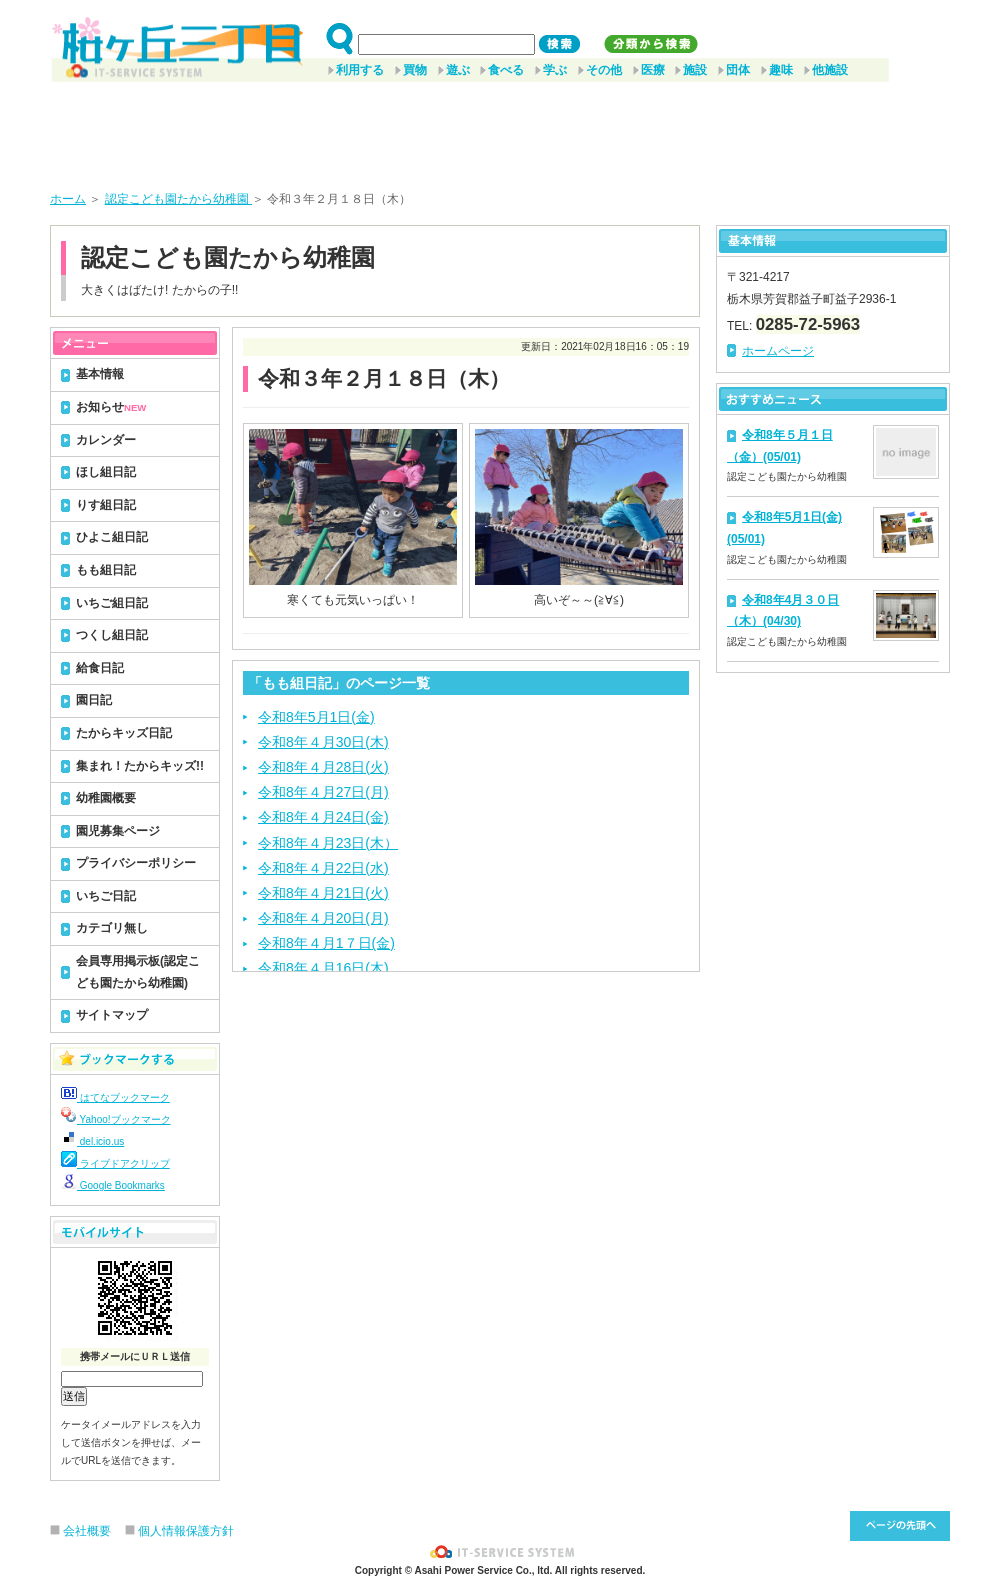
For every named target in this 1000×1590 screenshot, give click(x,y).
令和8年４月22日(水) (323, 868)
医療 (653, 70)
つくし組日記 (112, 635)
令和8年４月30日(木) (323, 742)
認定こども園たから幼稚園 (178, 199)
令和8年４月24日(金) (323, 817)
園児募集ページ (118, 831)
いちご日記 (106, 896)
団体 (738, 70)
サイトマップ (112, 1015)
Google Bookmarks (113, 1185)
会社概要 (87, 1531)
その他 (604, 70)
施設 (695, 70)
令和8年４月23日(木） (328, 843)
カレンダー (106, 440)
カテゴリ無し (112, 928)
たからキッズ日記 (124, 733)
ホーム (68, 199)
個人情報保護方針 (186, 1531)
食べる (506, 70)
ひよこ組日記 (112, 537)
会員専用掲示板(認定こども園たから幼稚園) (138, 972)
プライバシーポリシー (136, 863)
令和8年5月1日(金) (316, 717)
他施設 (830, 70)
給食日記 (100, 668)
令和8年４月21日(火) (323, 893)
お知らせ (111, 407)
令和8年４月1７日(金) (326, 943)
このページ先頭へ (900, 1526)
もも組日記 (106, 570)
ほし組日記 (106, 472)
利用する (360, 70)
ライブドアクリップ (115, 1163)
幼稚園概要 (106, 798)
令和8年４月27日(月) (323, 792)
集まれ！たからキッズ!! (140, 766)
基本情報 (100, 374)
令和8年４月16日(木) (323, 968)
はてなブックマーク (115, 1097)
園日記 (94, 700)
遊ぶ (458, 70)
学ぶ (555, 70)
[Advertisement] (500, 129)
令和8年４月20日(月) (323, 918)
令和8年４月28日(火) (323, 767)
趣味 (781, 70)
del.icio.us (92, 1141)
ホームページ (778, 351)
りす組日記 (106, 505)
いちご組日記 (112, 603)
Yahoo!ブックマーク (116, 1119)
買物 (415, 70)
